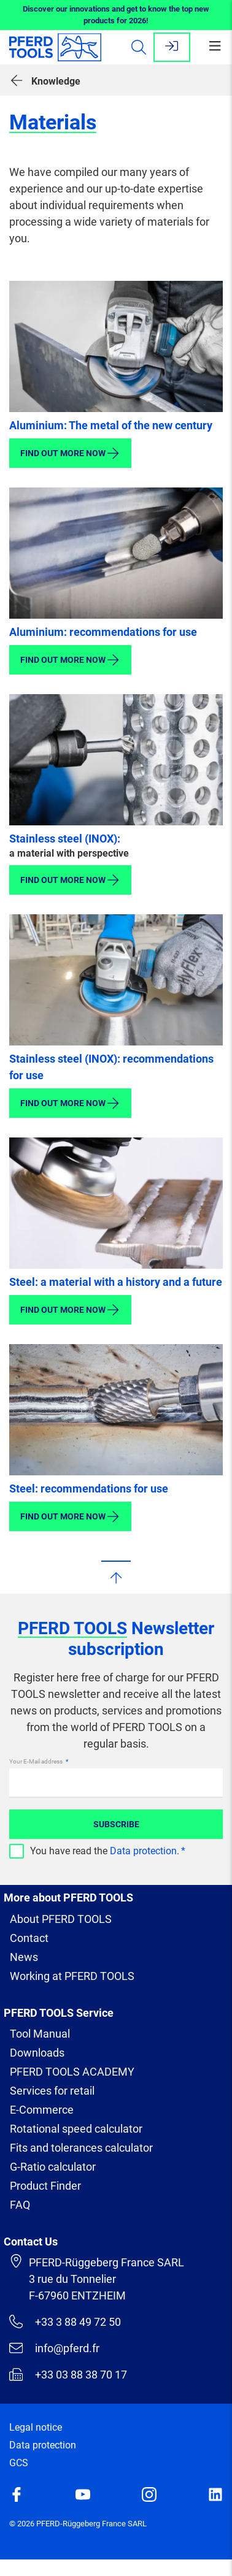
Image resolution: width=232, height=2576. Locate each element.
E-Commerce (42, 2109)
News (24, 1957)
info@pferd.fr (54, 2348)
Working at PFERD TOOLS (72, 1976)
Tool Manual (40, 2033)
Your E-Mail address (36, 1761)
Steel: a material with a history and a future (115, 1281)
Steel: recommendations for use (88, 1488)
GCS (18, 2463)
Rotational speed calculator (76, 2128)
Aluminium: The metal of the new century (110, 425)
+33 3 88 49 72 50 (65, 2321)
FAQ (20, 2204)
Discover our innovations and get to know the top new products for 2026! (116, 15)
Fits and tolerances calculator (81, 2147)
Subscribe (116, 1824)
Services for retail (52, 2090)
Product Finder (45, 2185)
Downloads (37, 2052)
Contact (29, 1938)
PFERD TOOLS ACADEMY (72, 2071)
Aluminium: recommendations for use (103, 631)
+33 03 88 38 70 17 (68, 2374)
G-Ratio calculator (53, 2166)
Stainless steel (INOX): (64, 838)
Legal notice (35, 2427)
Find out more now (70, 453)
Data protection (143, 1851)
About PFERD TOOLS (61, 1919)
